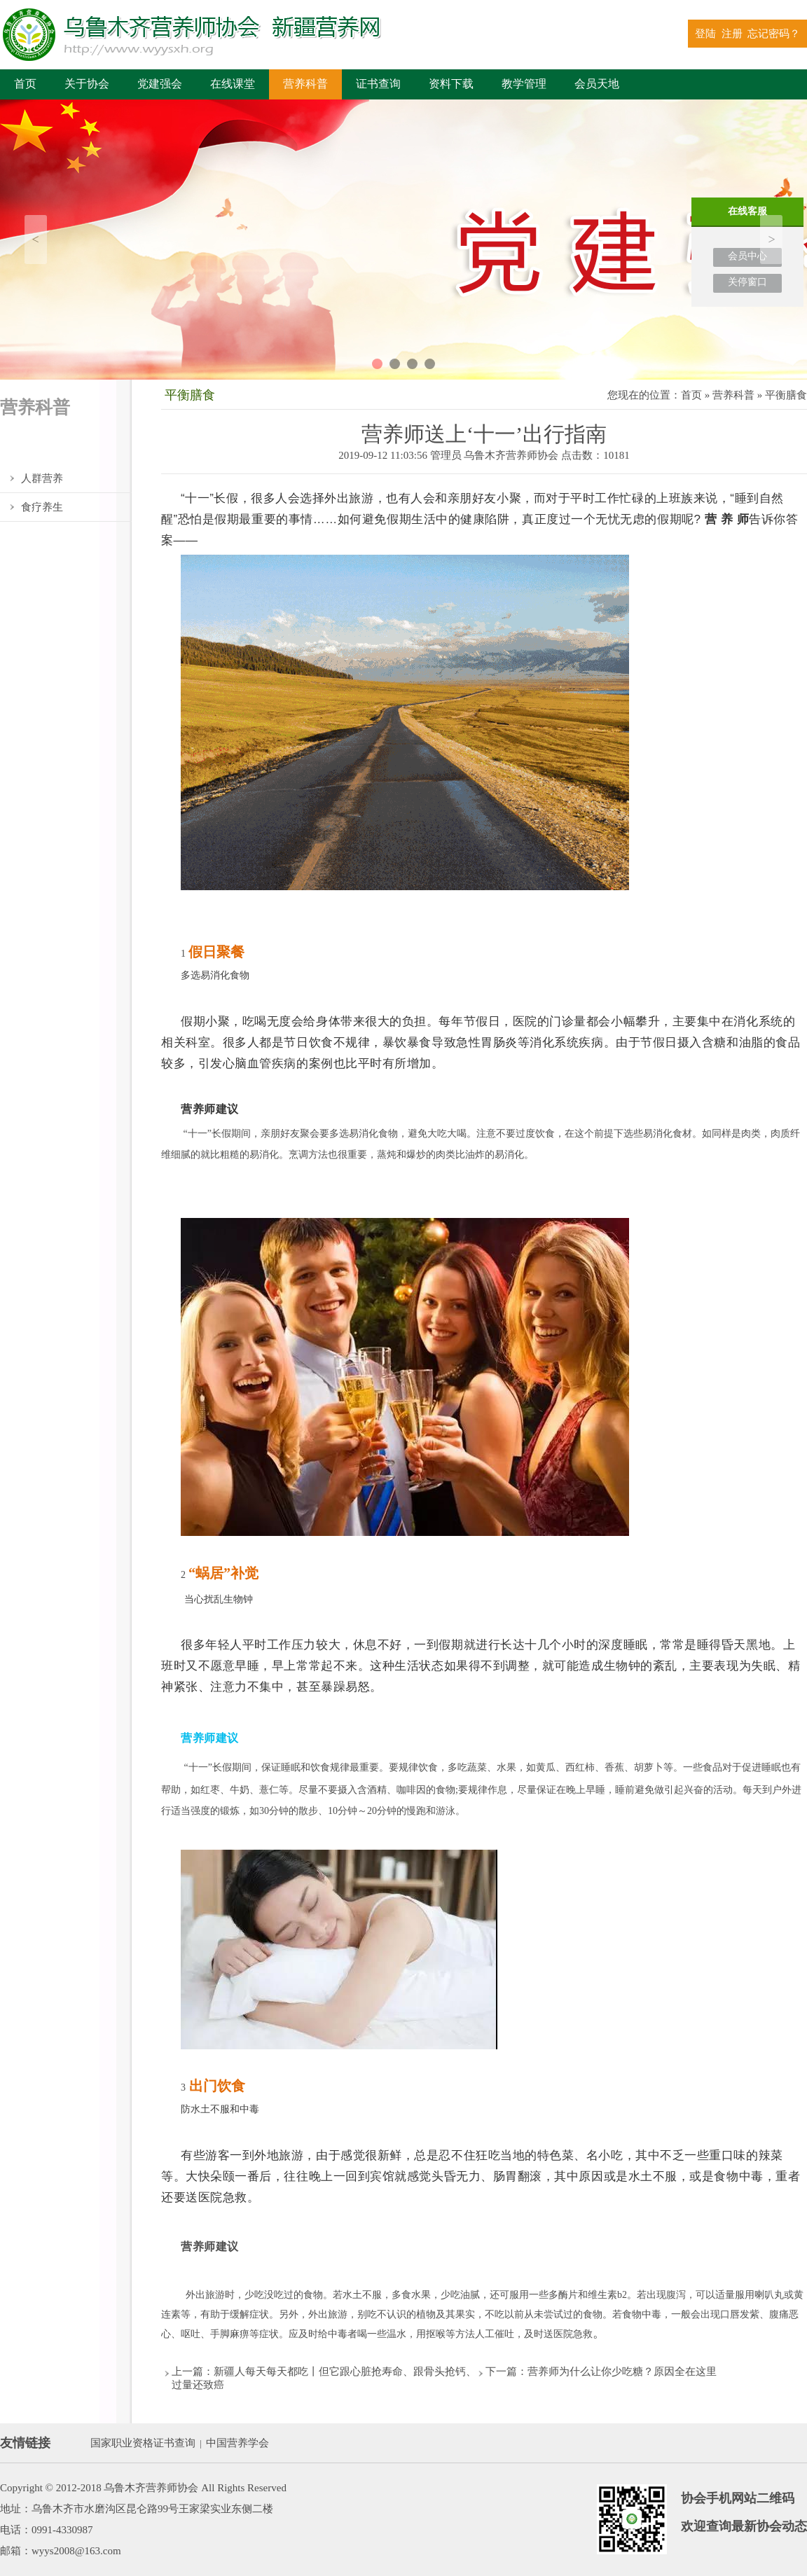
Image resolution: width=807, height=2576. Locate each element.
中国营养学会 (237, 2443)
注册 (732, 33)
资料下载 (451, 84)
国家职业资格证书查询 (142, 2443)
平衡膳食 (42, 449)
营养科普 (305, 84)
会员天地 (596, 84)
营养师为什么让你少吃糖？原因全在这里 (622, 2371)
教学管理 (524, 84)
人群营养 (42, 478)
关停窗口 (747, 282)
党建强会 (159, 84)
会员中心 (747, 256)
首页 (25, 84)
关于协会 (86, 84)
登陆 (705, 33)
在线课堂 (232, 84)
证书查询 (378, 84)
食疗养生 (42, 507)
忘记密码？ (773, 33)
